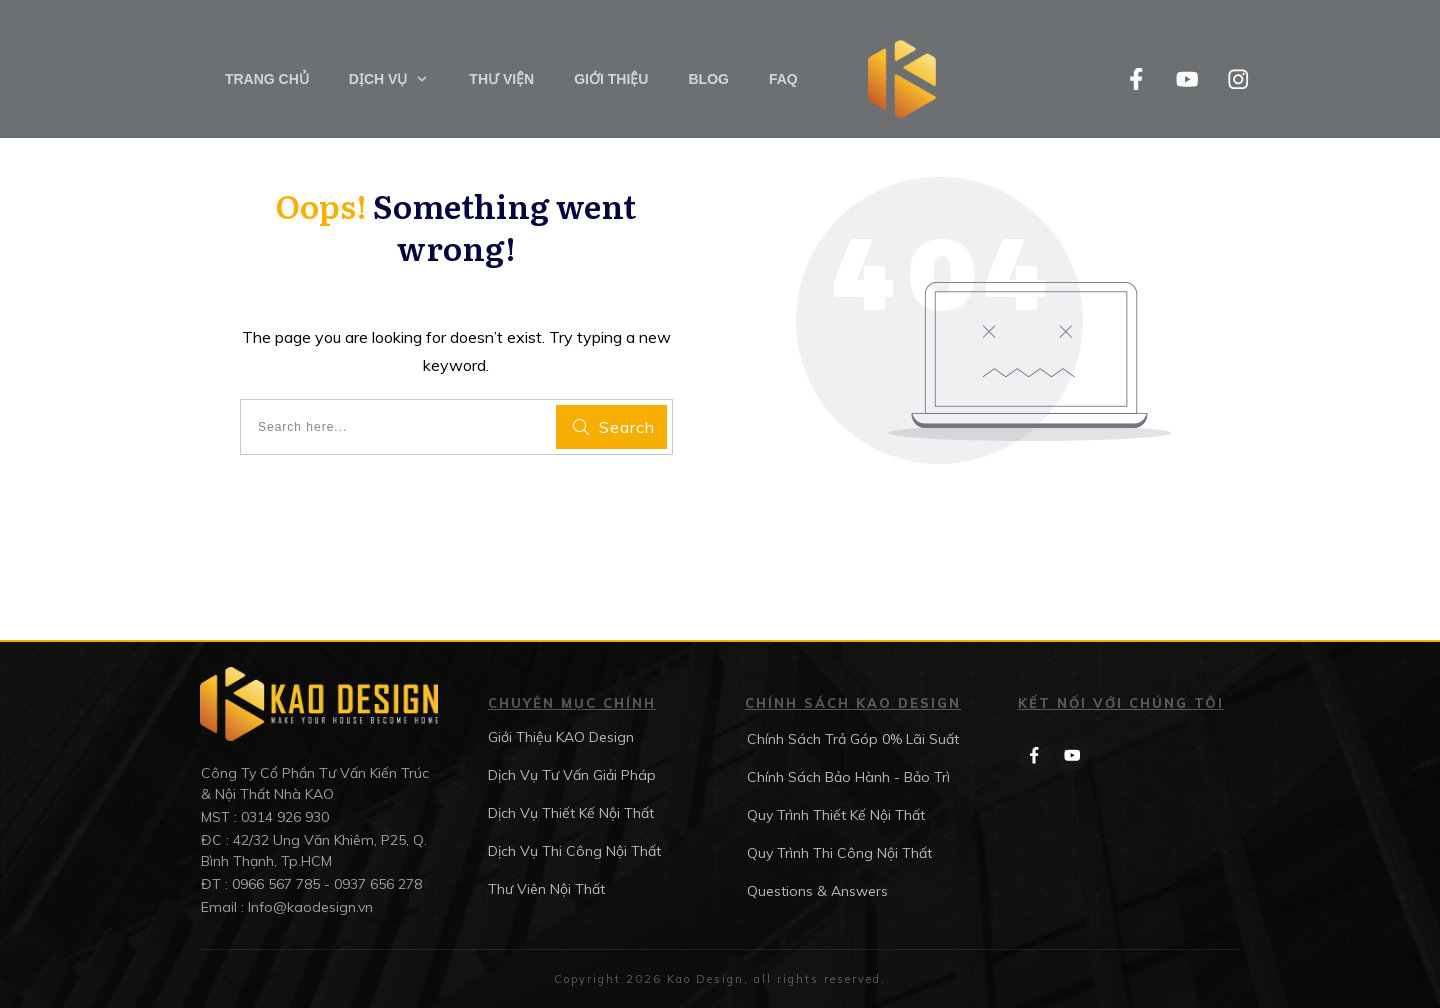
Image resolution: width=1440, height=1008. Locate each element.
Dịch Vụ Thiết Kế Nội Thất (571, 813)
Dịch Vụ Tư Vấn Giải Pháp (572, 775)
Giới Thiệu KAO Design (561, 737)
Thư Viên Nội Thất (546, 889)
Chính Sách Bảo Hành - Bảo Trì (848, 777)
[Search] (611, 427)
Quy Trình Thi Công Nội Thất (839, 853)
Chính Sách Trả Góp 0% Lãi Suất (853, 739)
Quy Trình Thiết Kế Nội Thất (836, 815)
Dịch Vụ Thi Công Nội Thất (574, 851)
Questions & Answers (817, 891)
